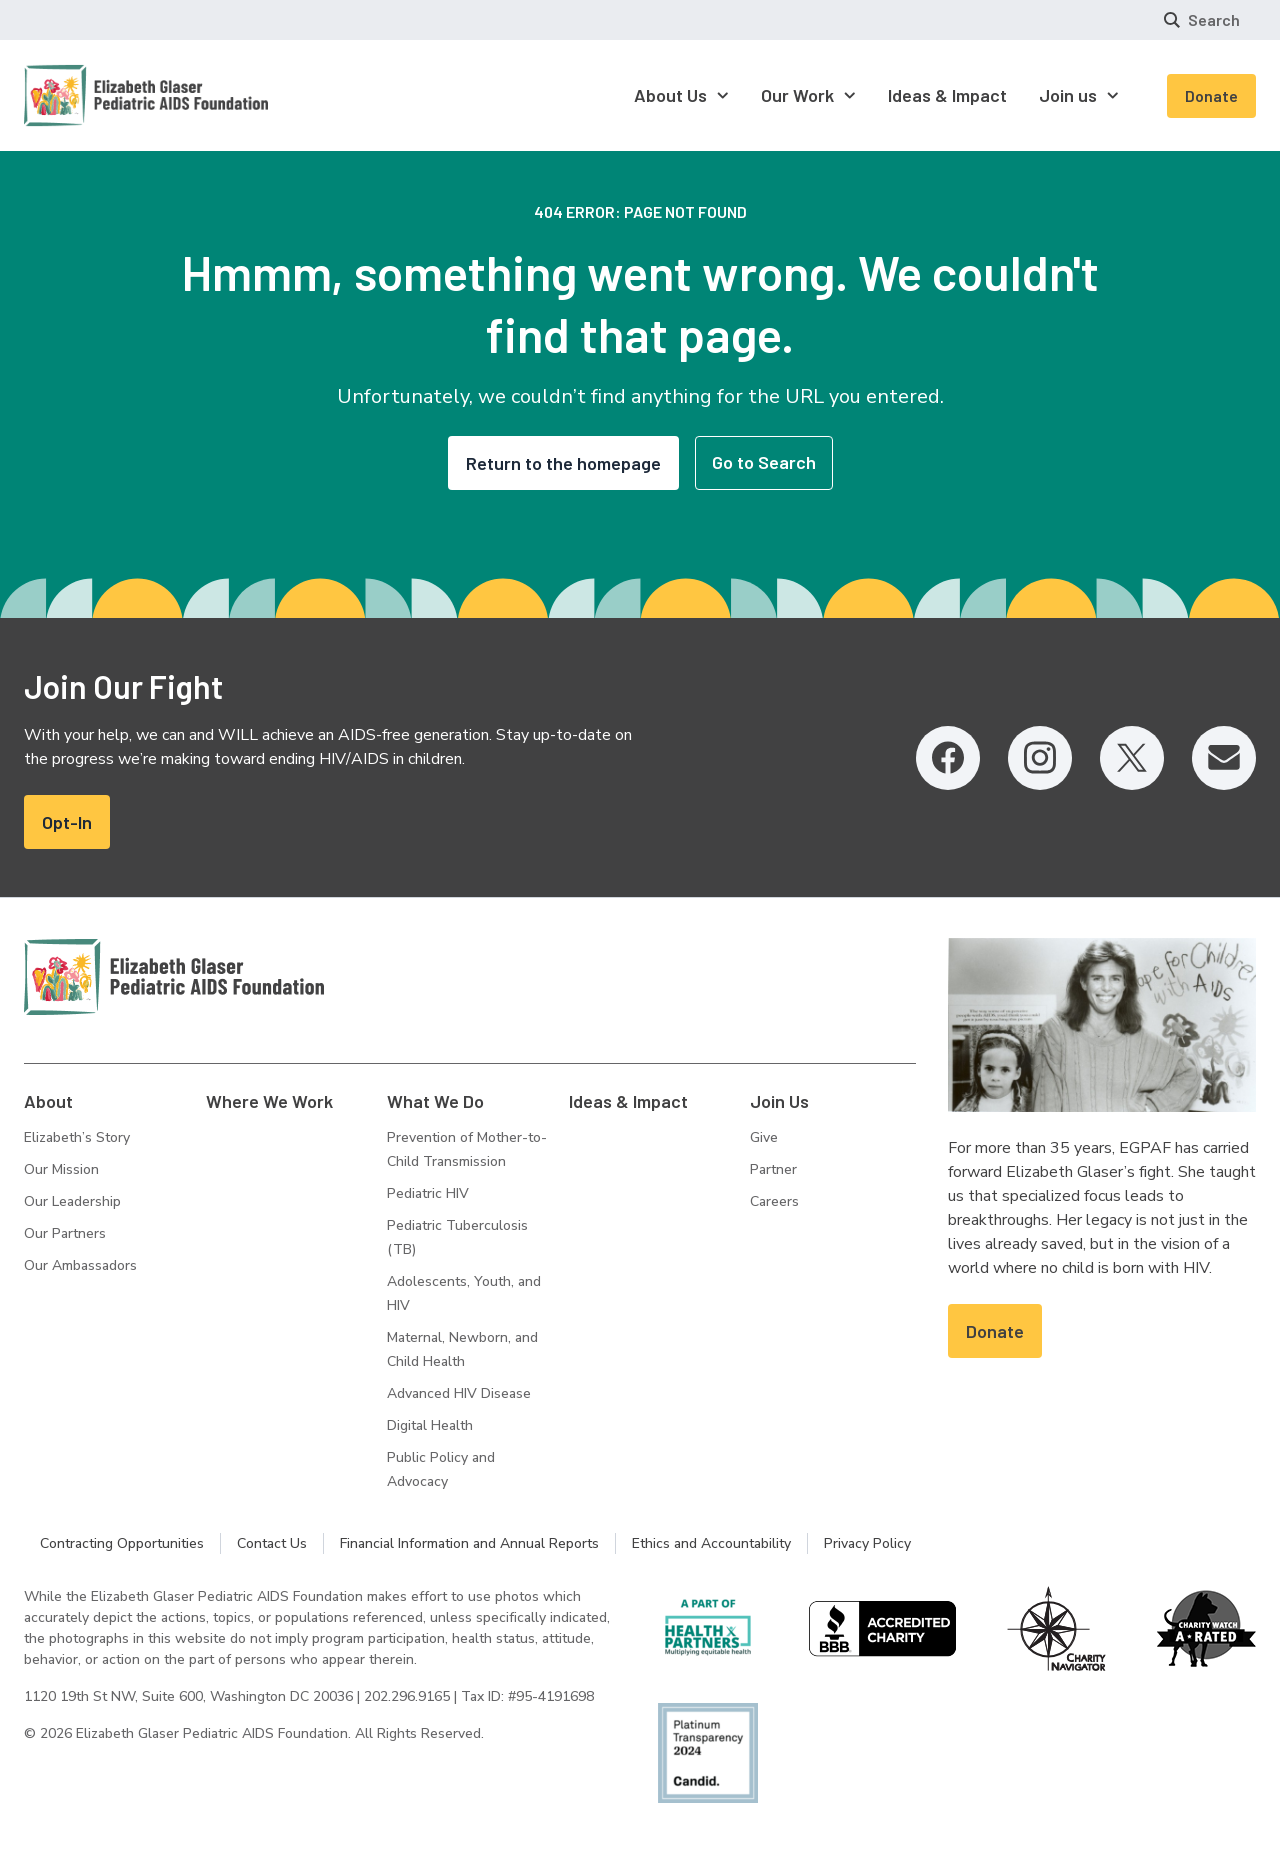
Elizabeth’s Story (77, 1137)
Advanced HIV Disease (459, 1393)
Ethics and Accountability (711, 1543)
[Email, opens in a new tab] (1224, 758)
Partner (773, 1169)
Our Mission (61, 1169)
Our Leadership (72, 1201)
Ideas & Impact (628, 1101)
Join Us (779, 1101)
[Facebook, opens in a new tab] (948, 758)
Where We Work (269, 1101)
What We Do (435, 1101)
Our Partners (65, 1233)
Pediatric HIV (428, 1193)
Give (764, 1137)
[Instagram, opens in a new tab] (1040, 758)
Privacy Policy (867, 1543)
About (48, 1101)
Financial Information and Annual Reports (469, 1543)
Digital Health (430, 1425)
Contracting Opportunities (122, 1543)
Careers (774, 1201)
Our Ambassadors (80, 1265)
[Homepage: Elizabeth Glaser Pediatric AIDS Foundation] (94, 95)
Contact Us (272, 1543)
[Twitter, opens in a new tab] (1132, 758)
